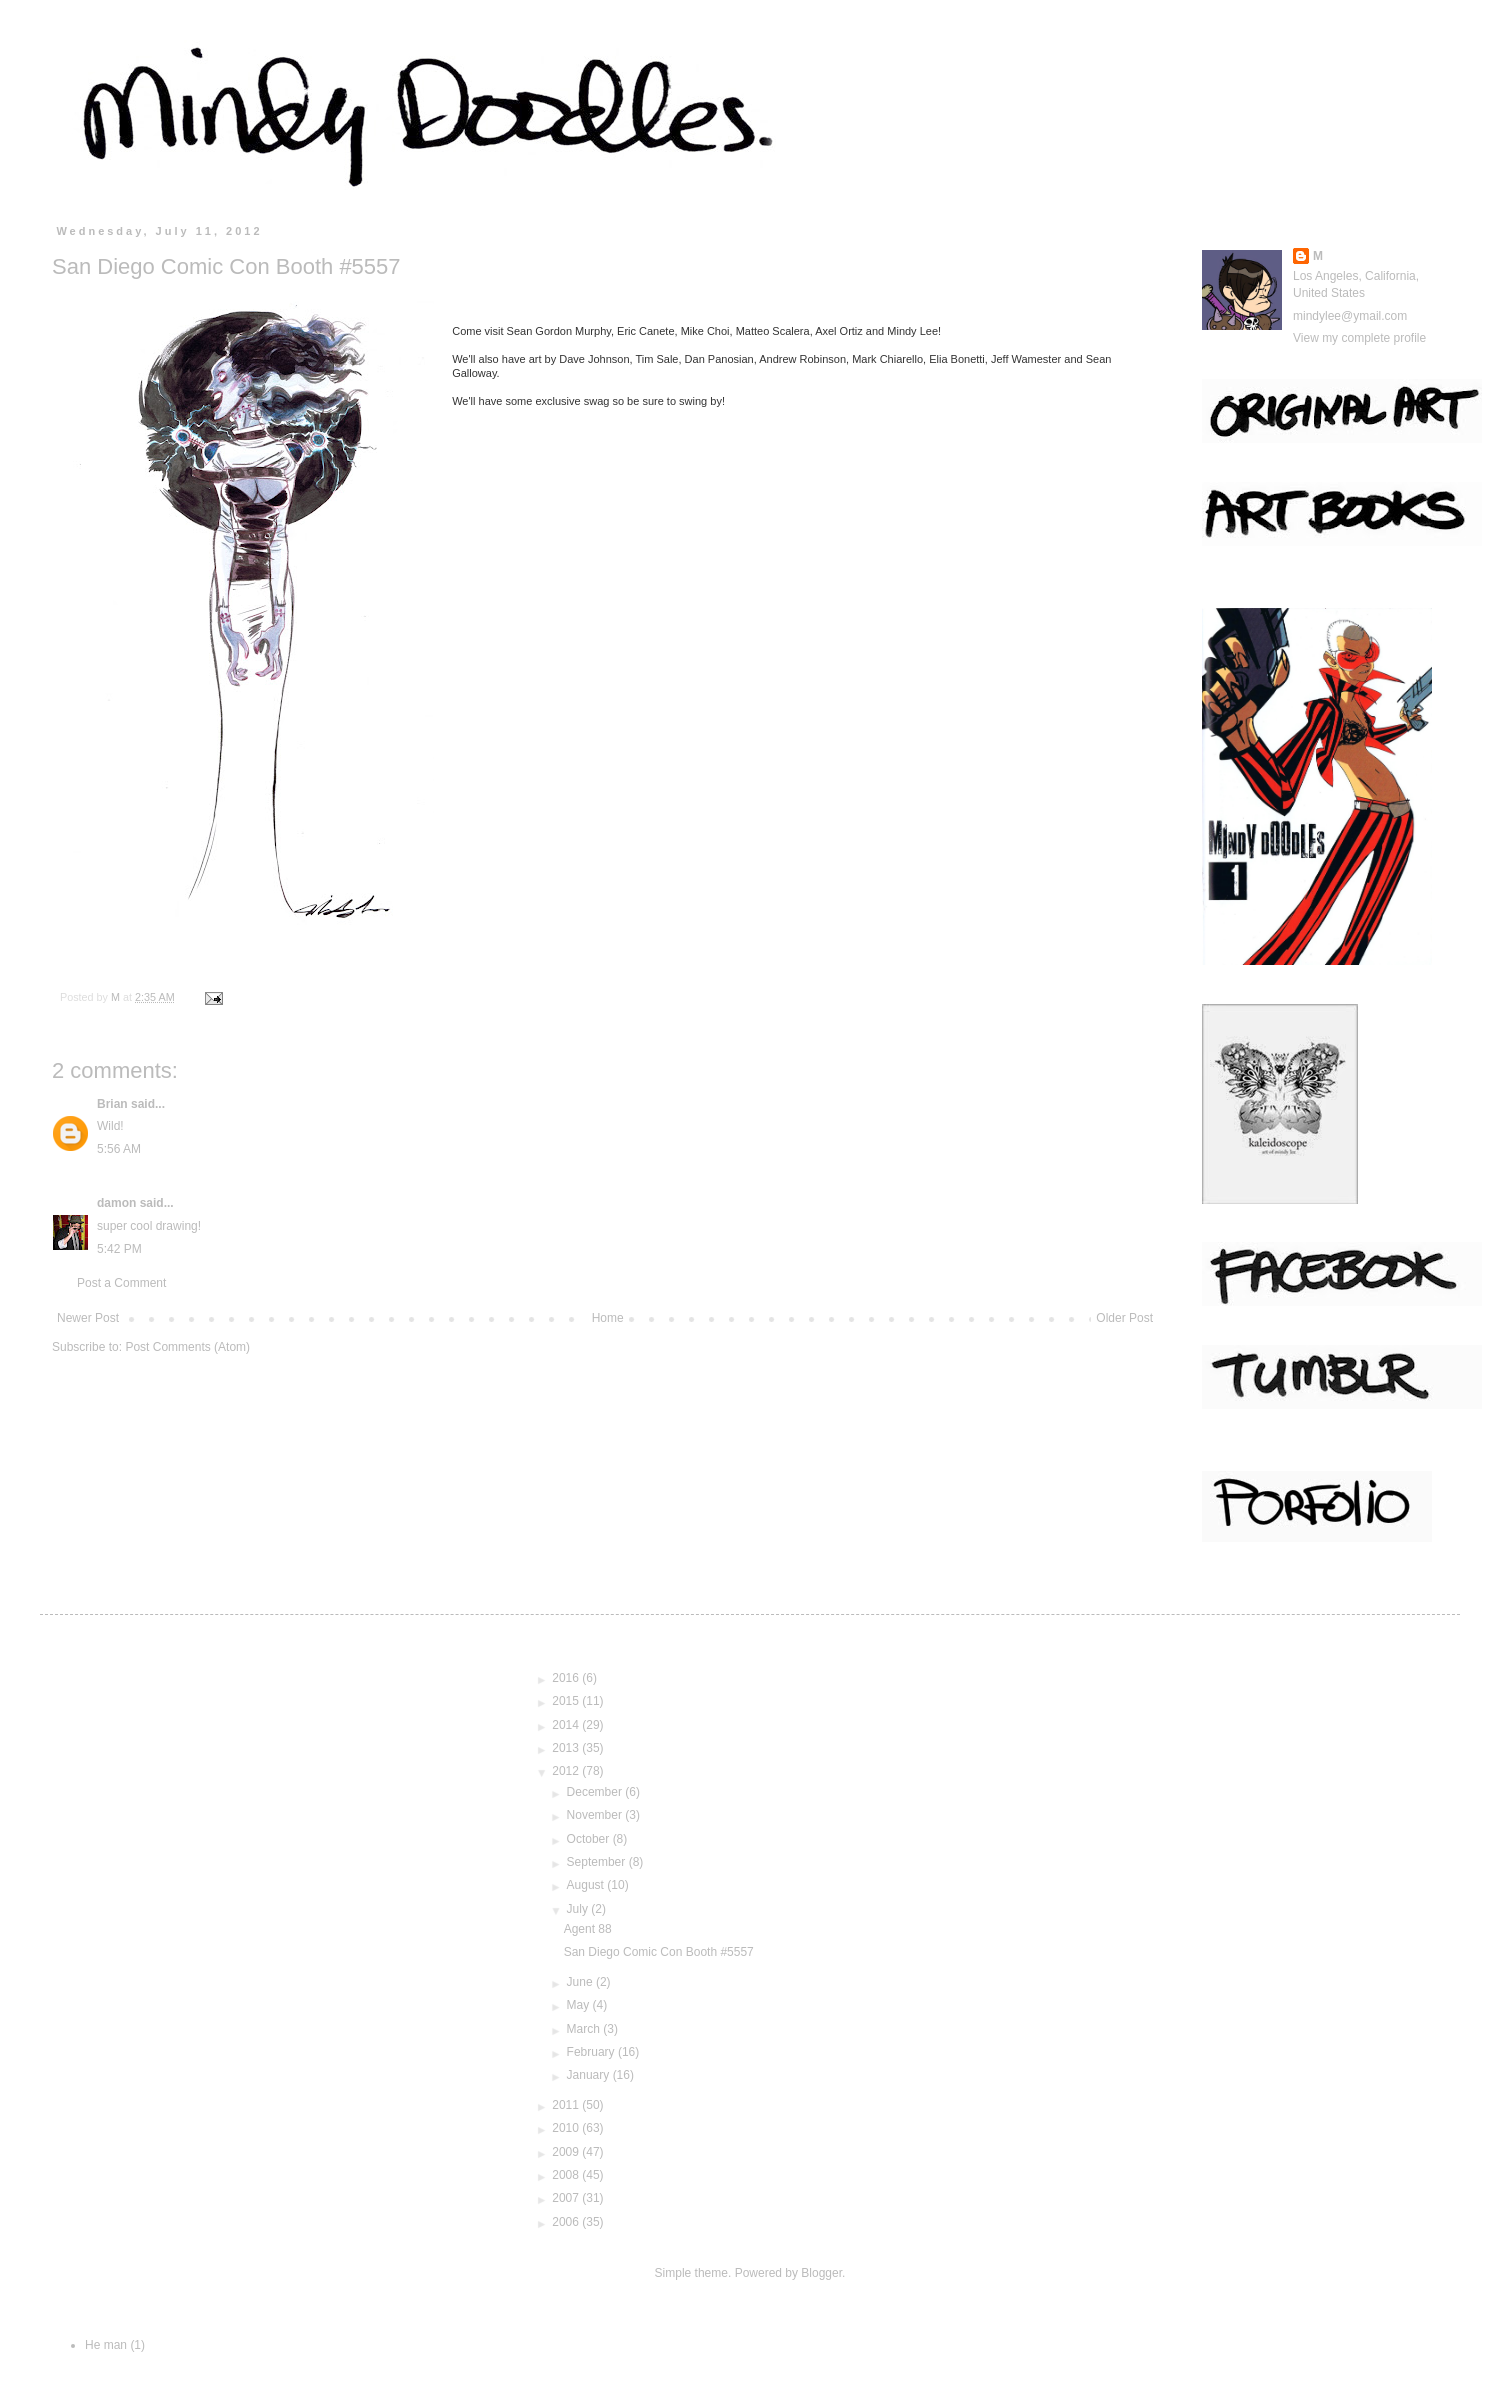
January (590, 2075)
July (579, 1909)
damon (116, 1203)
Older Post (1124, 1318)
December (596, 1792)
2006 (567, 2222)
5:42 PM (119, 1249)
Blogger (821, 2273)
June (581, 1982)
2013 (567, 1748)
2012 (567, 1771)
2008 (567, 2175)
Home (608, 1318)
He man (106, 2345)
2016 (567, 1678)
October (590, 1839)
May (580, 2005)
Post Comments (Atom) (187, 1347)
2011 (567, 2105)
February (592, 2052)
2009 (567, 2152)
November (596, 1815)
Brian (112, 1104)
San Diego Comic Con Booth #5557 (659, 1952)
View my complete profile (1359, 338)
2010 (567, 2128)
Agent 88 (588, 1929)
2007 (567, 2198)
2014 (567, 1725)
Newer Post (88, 1318)
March (585, 2029)
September (598, 1862)
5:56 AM (119, 1149)
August (587, 1885)
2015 (567, 1701)
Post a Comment (121, 1283)
